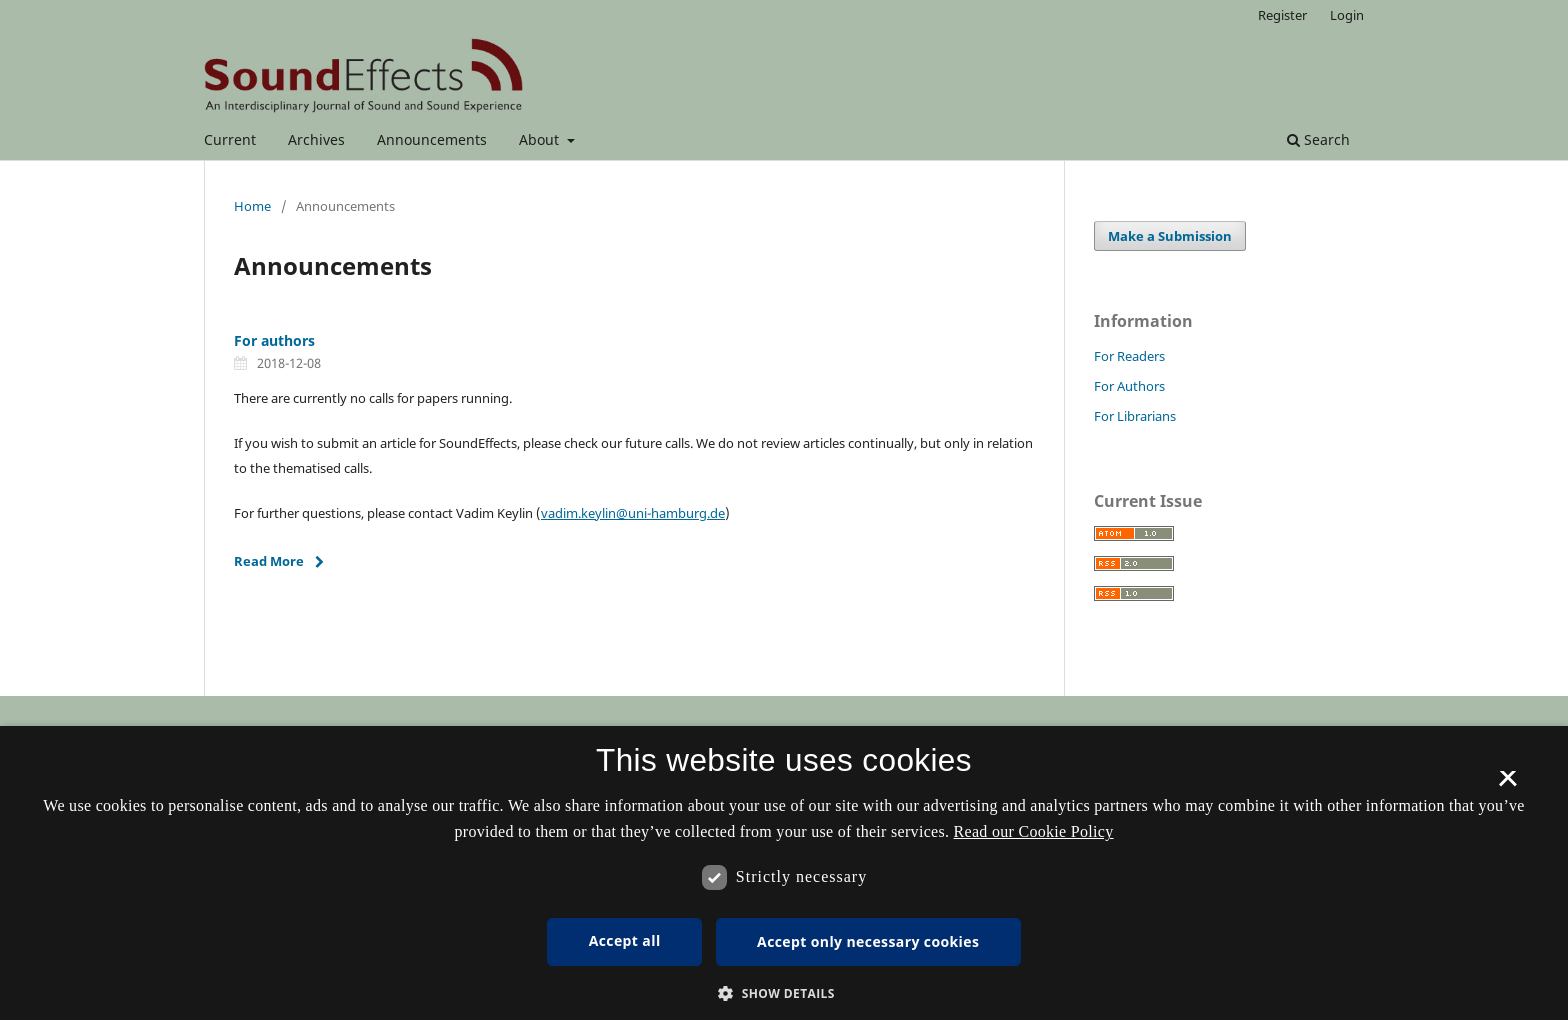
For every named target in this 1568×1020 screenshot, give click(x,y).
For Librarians (1135, 416)
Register (1282, 15)
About (541, 139)
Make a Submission (1170, 236)
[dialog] (784, 873)
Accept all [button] (625, 940)
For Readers (1129, 356)
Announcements (432, 139)
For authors (274, 340)
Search (1318, 139)
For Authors (1129, 386)
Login (1347, 15)
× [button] (1507, 785)
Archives (316, 139)
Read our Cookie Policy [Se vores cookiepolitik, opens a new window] (1034, 831)
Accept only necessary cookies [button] (868, 941)
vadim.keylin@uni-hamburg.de (633, 513)
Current (230, 139)
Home (252, 206)
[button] (784, 993)
